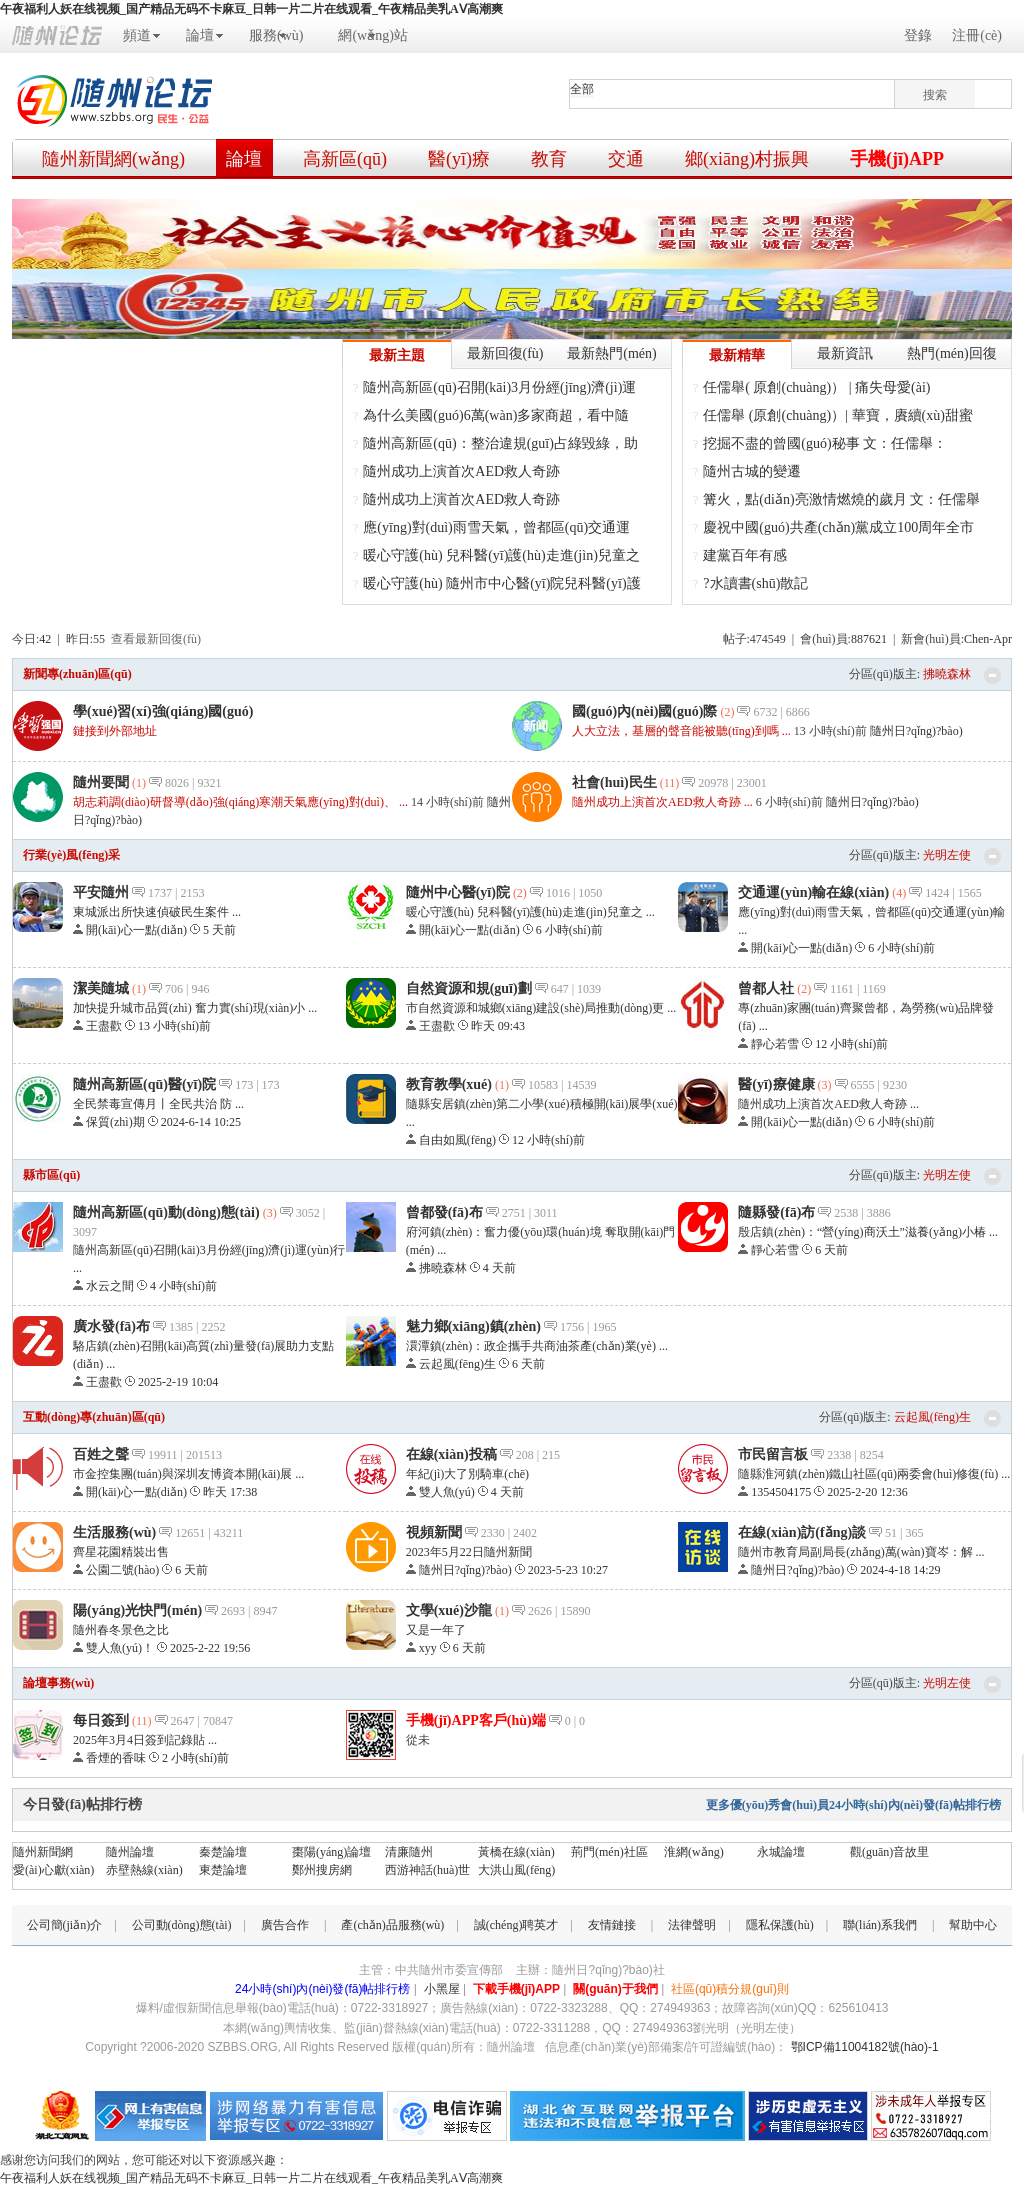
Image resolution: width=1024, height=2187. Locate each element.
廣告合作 (285, 1925)
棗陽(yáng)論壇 (331, 1852)
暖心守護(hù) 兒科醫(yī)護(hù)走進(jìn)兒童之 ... (530, 912)
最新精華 (737, 355)
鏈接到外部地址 (115, 731)
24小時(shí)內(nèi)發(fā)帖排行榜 (322, 1989)
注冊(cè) (977, 35)
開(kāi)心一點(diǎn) (136, 930)
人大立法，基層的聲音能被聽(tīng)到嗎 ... (681, 731)
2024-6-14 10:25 (201, 1122)
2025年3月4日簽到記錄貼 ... (145, 1740)
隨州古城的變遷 (752, 471)
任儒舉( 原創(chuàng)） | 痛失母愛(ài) (816, 387)
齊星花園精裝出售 (121, 1552)
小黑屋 (442, 1989)
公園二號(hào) (122, 1570)
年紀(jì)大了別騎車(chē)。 (467, 1474)
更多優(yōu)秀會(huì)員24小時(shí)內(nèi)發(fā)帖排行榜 (853, 1805)
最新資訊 (845, 353)
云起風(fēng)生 (457, 1364)
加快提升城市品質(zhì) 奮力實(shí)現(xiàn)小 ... (195, 1008)
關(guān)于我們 (615, 1989)
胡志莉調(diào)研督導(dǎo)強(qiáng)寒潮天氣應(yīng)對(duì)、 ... (240, 802)
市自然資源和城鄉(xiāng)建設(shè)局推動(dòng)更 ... (541, 1008)
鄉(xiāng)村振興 (747, 159)
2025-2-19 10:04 (178, 1382)
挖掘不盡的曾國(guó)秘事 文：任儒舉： (825, 443)
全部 (582, 89)
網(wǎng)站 (372, 35)
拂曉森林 (947, 674)
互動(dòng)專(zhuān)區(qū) (94, 1417)
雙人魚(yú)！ (447, 1492)
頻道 (137, 35)
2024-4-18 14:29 (900, 1570)
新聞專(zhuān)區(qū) (77, 674)
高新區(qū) (345, 159)
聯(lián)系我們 (880, 1925)
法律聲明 (692, 1925)
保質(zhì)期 (115, 1122)
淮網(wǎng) (694, 1852)
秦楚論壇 (223, 1852)
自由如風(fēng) (457, 1140)
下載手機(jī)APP (516, 1989)
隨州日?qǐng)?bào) (916, 731)
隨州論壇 (130, 1852)
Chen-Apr (988, 639)
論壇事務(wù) (58, 1683)
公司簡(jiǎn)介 (65, 1925)
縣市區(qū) (51, 1175)
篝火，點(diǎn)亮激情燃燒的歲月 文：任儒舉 (841, 499)
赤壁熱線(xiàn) (144, 1870)
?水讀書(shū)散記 (755, 583)
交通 (626, 159)
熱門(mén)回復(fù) (951, 357)
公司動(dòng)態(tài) (182, 1925)
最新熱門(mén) (611, 353)
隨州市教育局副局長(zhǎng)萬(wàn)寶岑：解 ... (861, 1552)
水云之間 (110, 1286)
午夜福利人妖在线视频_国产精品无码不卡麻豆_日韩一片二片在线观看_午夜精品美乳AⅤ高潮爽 (251, 9)
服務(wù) (276, 35)
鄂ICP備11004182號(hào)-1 (865, 2047)
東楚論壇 (223, 1870)
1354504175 (781, 1492)
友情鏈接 (612, 1925)
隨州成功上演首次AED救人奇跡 (461, 471)
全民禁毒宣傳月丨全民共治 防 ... (158, 1104)
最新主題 (397, 355)
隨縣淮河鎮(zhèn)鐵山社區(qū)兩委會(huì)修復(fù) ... (874, 1474)
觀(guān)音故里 (889, 1852)
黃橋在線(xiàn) (516, 1852)
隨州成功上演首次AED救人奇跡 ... (662, 802)
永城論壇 (781, 1852)
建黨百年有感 (745, 555)
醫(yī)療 (459, 159)
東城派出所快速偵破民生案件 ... (157, 912)
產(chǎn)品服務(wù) (392, 1925)
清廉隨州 (409, 1852)
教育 (549, 159)
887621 (869, 639)
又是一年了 (436, 1630)
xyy (428, 1648)
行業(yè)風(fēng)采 (71, 855)
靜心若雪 (775, 1044)
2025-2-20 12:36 (867, 1492)
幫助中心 (973, 1925)
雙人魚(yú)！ (120, 1648)
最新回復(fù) (505, 353)
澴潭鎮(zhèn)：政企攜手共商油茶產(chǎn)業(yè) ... (537, 1346)
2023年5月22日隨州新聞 (469, 1552)
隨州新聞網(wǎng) (113, 159)
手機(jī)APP (897, 159)
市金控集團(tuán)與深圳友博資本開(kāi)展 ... (188, 1474)
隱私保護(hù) (780, 1925)
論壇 (200, 35)
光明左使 (947, 855)
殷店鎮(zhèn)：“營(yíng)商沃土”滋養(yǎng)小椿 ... (868, 1232)
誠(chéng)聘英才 (516, 1925)
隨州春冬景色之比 (121, 1630)
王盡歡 (104, 1026)
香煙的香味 (116, 1758)
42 (45, 639)
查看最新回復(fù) (156, 639)
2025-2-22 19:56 (210, 1648)
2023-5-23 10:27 (568, 1570)
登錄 (918, 35)
